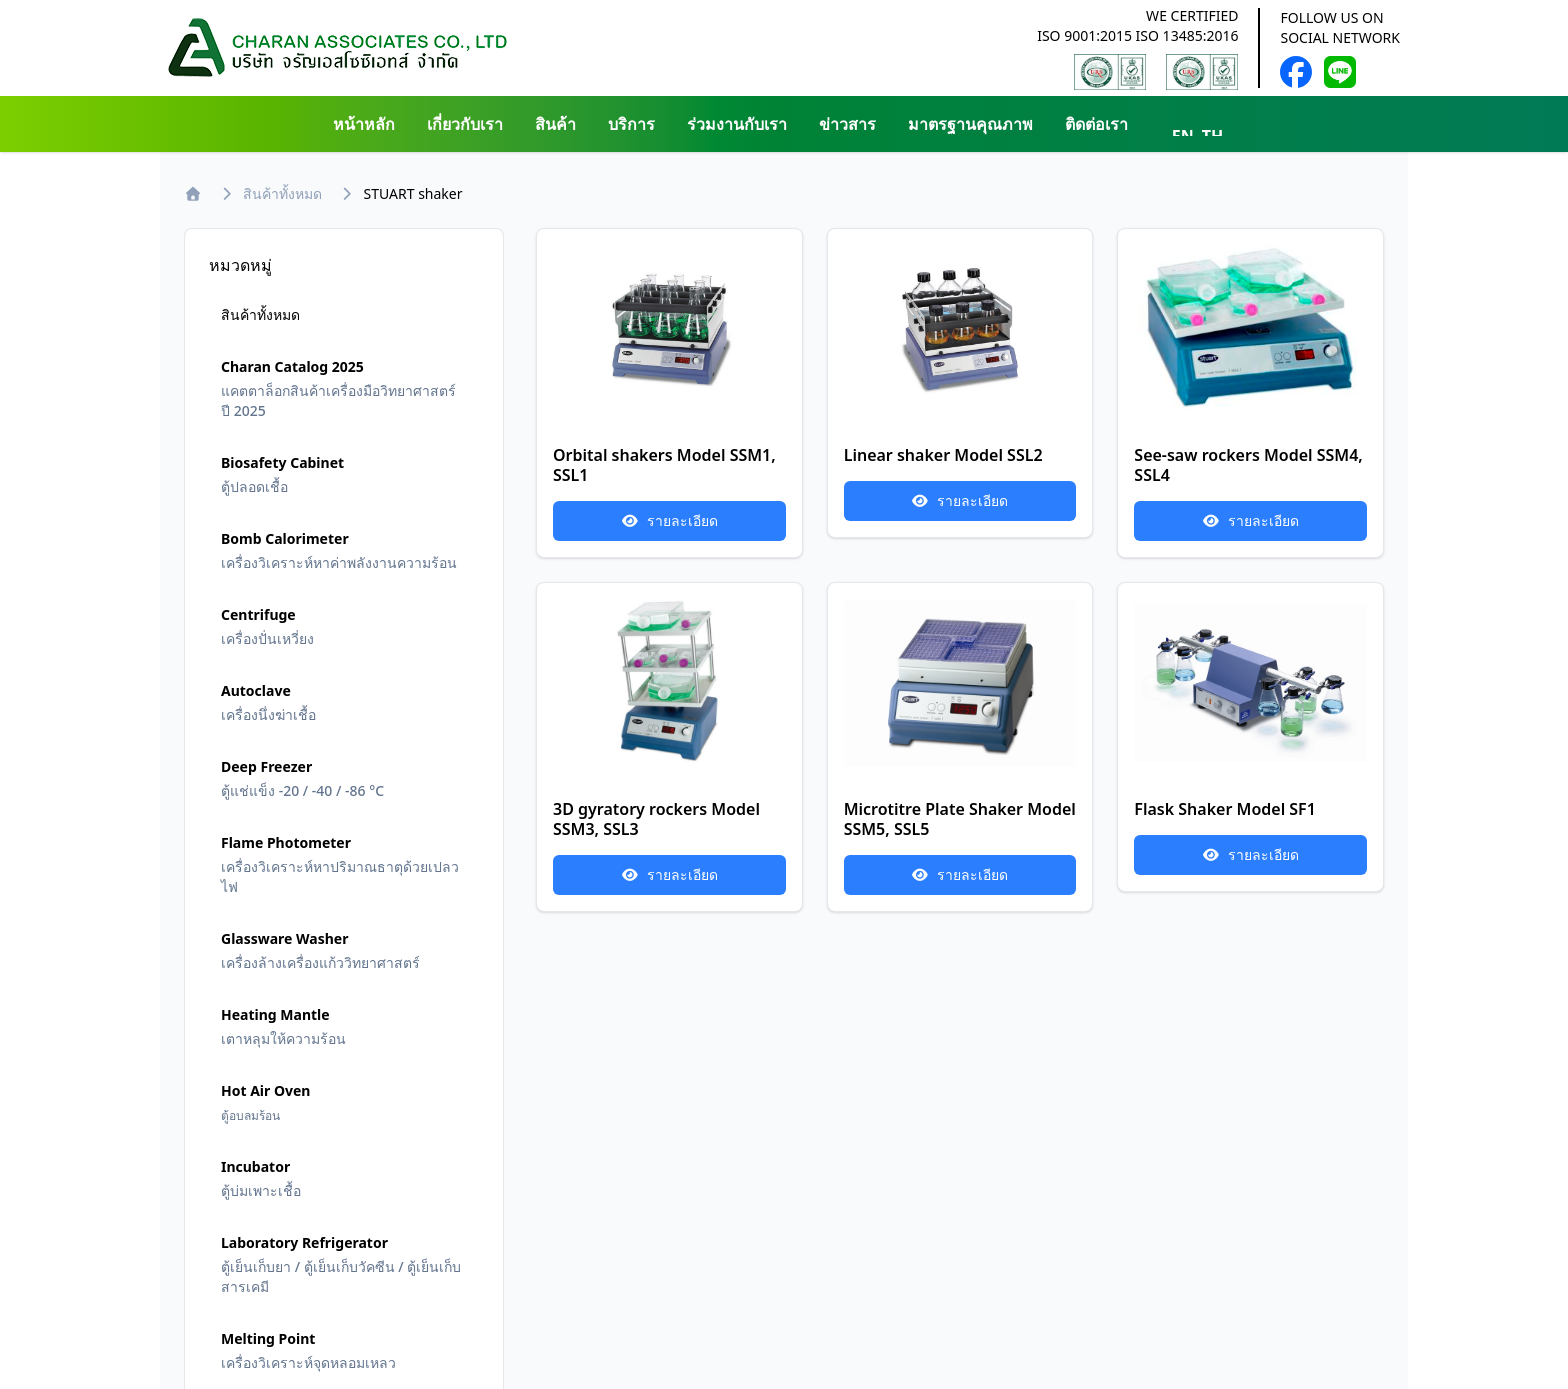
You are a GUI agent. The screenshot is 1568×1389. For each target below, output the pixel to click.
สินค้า (555, 124)
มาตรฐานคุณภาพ (970, 124)
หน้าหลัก (364, 124)
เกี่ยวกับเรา (465, 124)
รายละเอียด (669, 520)
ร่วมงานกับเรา (737, 124)
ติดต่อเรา (1096, 124)
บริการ (631, 124)
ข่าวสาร (847, 124)
